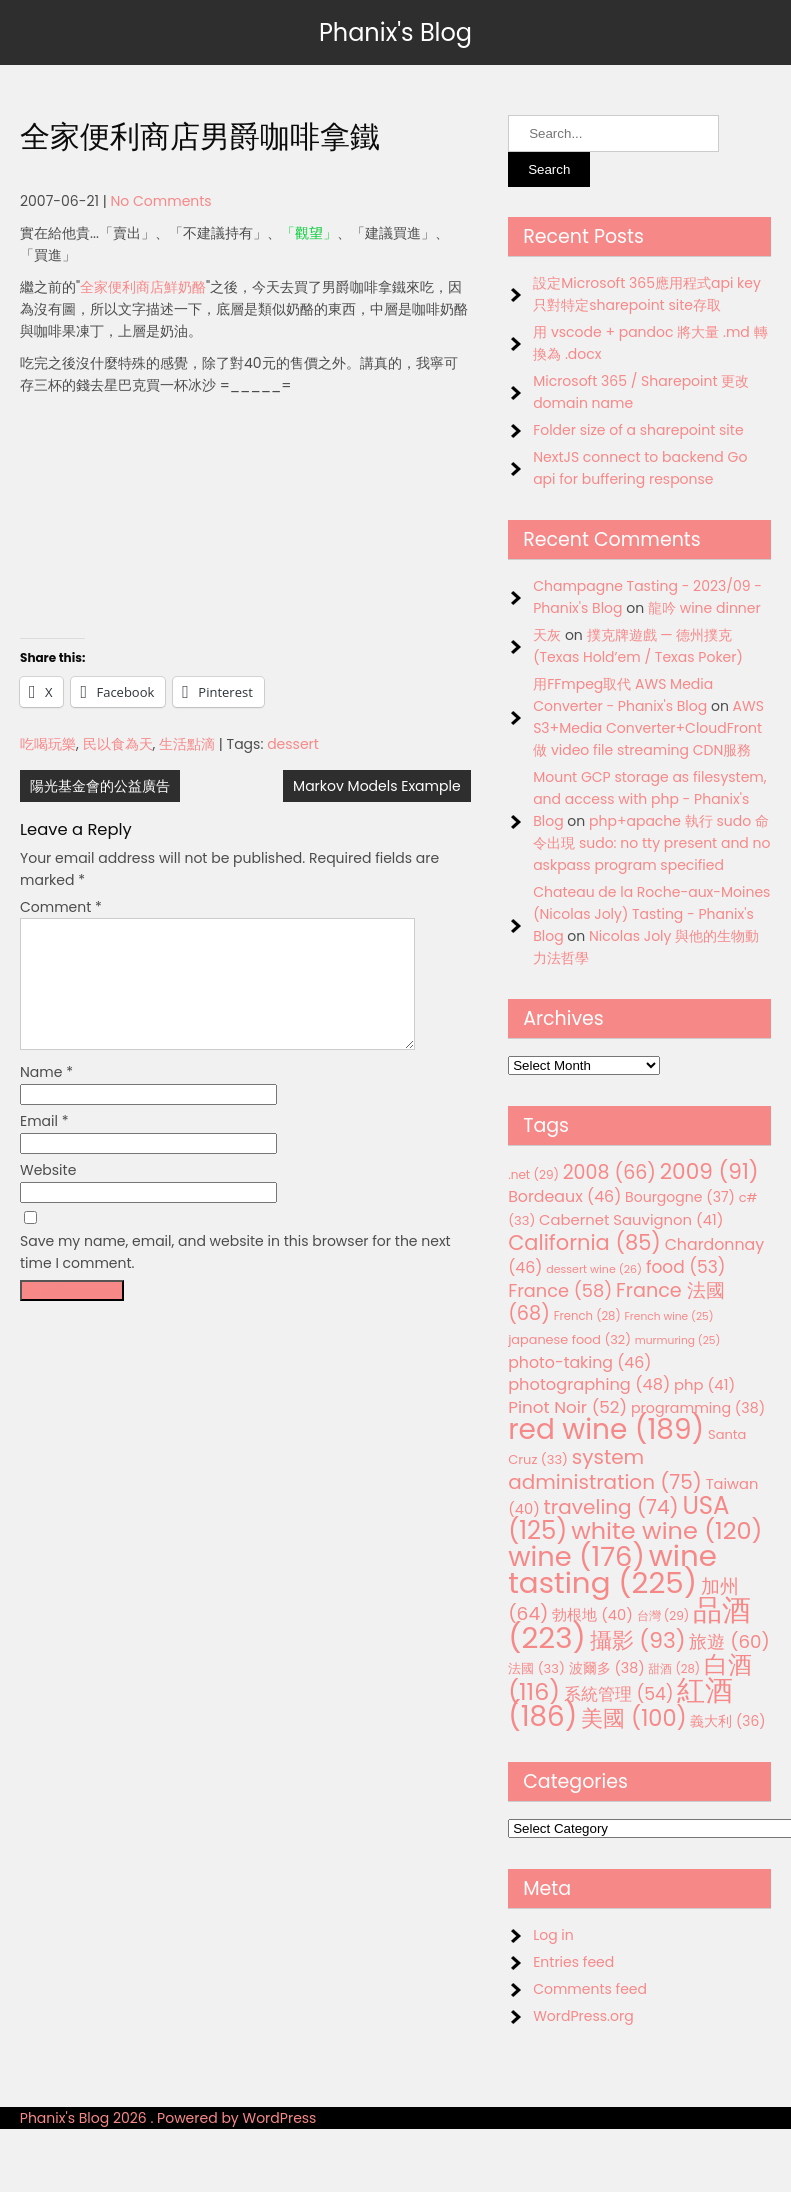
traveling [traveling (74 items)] (611, 1507)
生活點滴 (187, 744)
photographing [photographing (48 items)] (589, 1384)
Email (44, 1145)
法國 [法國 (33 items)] (536, 1668)
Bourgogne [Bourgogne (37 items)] (680, 1197)
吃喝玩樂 (48, 744)
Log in (553, 1935)
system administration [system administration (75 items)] (605, 1469)
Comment (61, 907)
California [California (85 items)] (584, 1242)
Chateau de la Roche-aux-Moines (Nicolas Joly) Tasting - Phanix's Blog (651, 914)
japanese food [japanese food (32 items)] (569, 1339)
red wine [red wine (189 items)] (606, 1429)
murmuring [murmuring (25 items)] (678, 1340)
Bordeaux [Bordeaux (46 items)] (564, 1196)
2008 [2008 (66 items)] (609, 1172)
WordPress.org (583, 2016)
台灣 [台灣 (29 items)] (663, 1615)
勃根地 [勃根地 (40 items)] (592, 1615)
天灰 (547, 635)
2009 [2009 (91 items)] (709, 1171)
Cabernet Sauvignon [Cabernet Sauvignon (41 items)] (631, 1219)
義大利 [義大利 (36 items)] (727, 1721)
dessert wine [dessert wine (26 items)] (594, 1269)
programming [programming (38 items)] (698, 1408)
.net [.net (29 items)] (533, 1174)
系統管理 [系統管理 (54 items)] (619, 1694)
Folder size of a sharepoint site (638, 430)
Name (46, 1096)
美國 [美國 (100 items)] (634, 1718)
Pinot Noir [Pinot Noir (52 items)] (567, 1407)
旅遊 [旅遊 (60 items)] (729, 1641)
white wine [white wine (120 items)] (666, 1530)
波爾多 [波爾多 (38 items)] (607, 1668)
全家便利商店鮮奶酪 (143, 287)
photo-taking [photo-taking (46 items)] (579, 1362)
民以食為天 (118, 744)
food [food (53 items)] (686, 1267)
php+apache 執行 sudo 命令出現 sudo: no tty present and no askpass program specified (651, 843)
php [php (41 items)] (704, 1384)
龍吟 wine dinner (704, 608)
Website (48, 1194)
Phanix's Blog (395, 32)
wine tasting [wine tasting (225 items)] (612, 1569)
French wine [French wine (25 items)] (669, 1316)
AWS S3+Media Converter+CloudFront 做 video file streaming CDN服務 (648, 728)
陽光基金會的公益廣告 (100, 786)
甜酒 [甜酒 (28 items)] (674, 1669)
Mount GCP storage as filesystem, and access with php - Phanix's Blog (649, 799)
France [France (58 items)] (560, 1290)
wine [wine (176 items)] (576, 1556)
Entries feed (573, 1962)
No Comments (160, 201)
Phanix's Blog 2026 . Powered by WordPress (168, 2118)
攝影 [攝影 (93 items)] (638, 1640)
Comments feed (590, 1989)
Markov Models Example (377, 786)
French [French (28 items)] (587, 1316)
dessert (293, 744)
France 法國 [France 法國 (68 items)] (616, 1302)
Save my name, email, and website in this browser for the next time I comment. (235, 1276)
